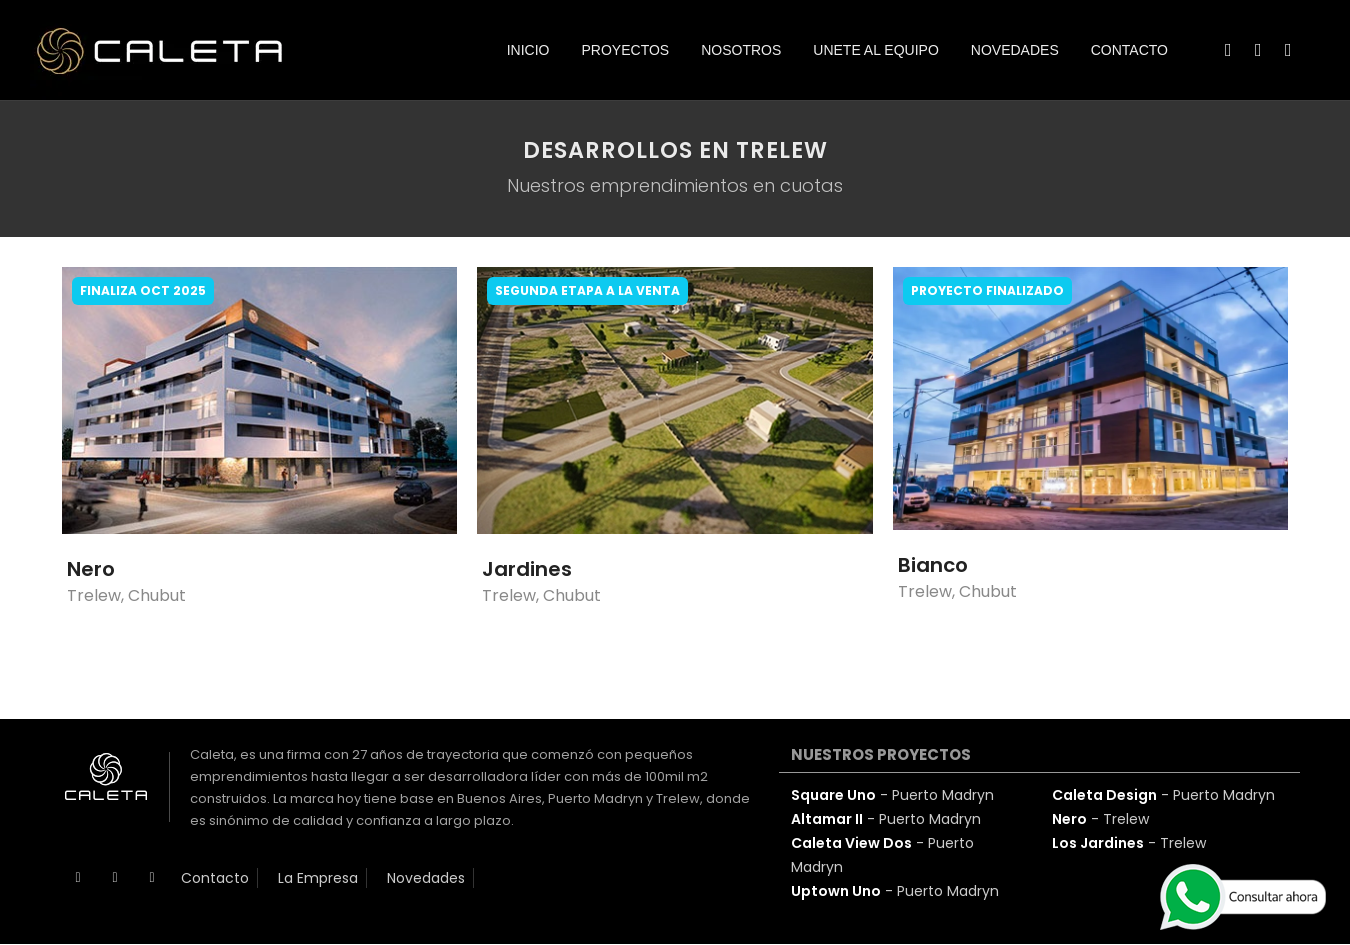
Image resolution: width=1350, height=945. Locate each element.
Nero (91, 569)
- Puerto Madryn (892, 795)
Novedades (426, 878)
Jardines (527, 569)
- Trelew (1100, 819)
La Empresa (318, 878)
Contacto (215, 878)
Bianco (933, 565)
